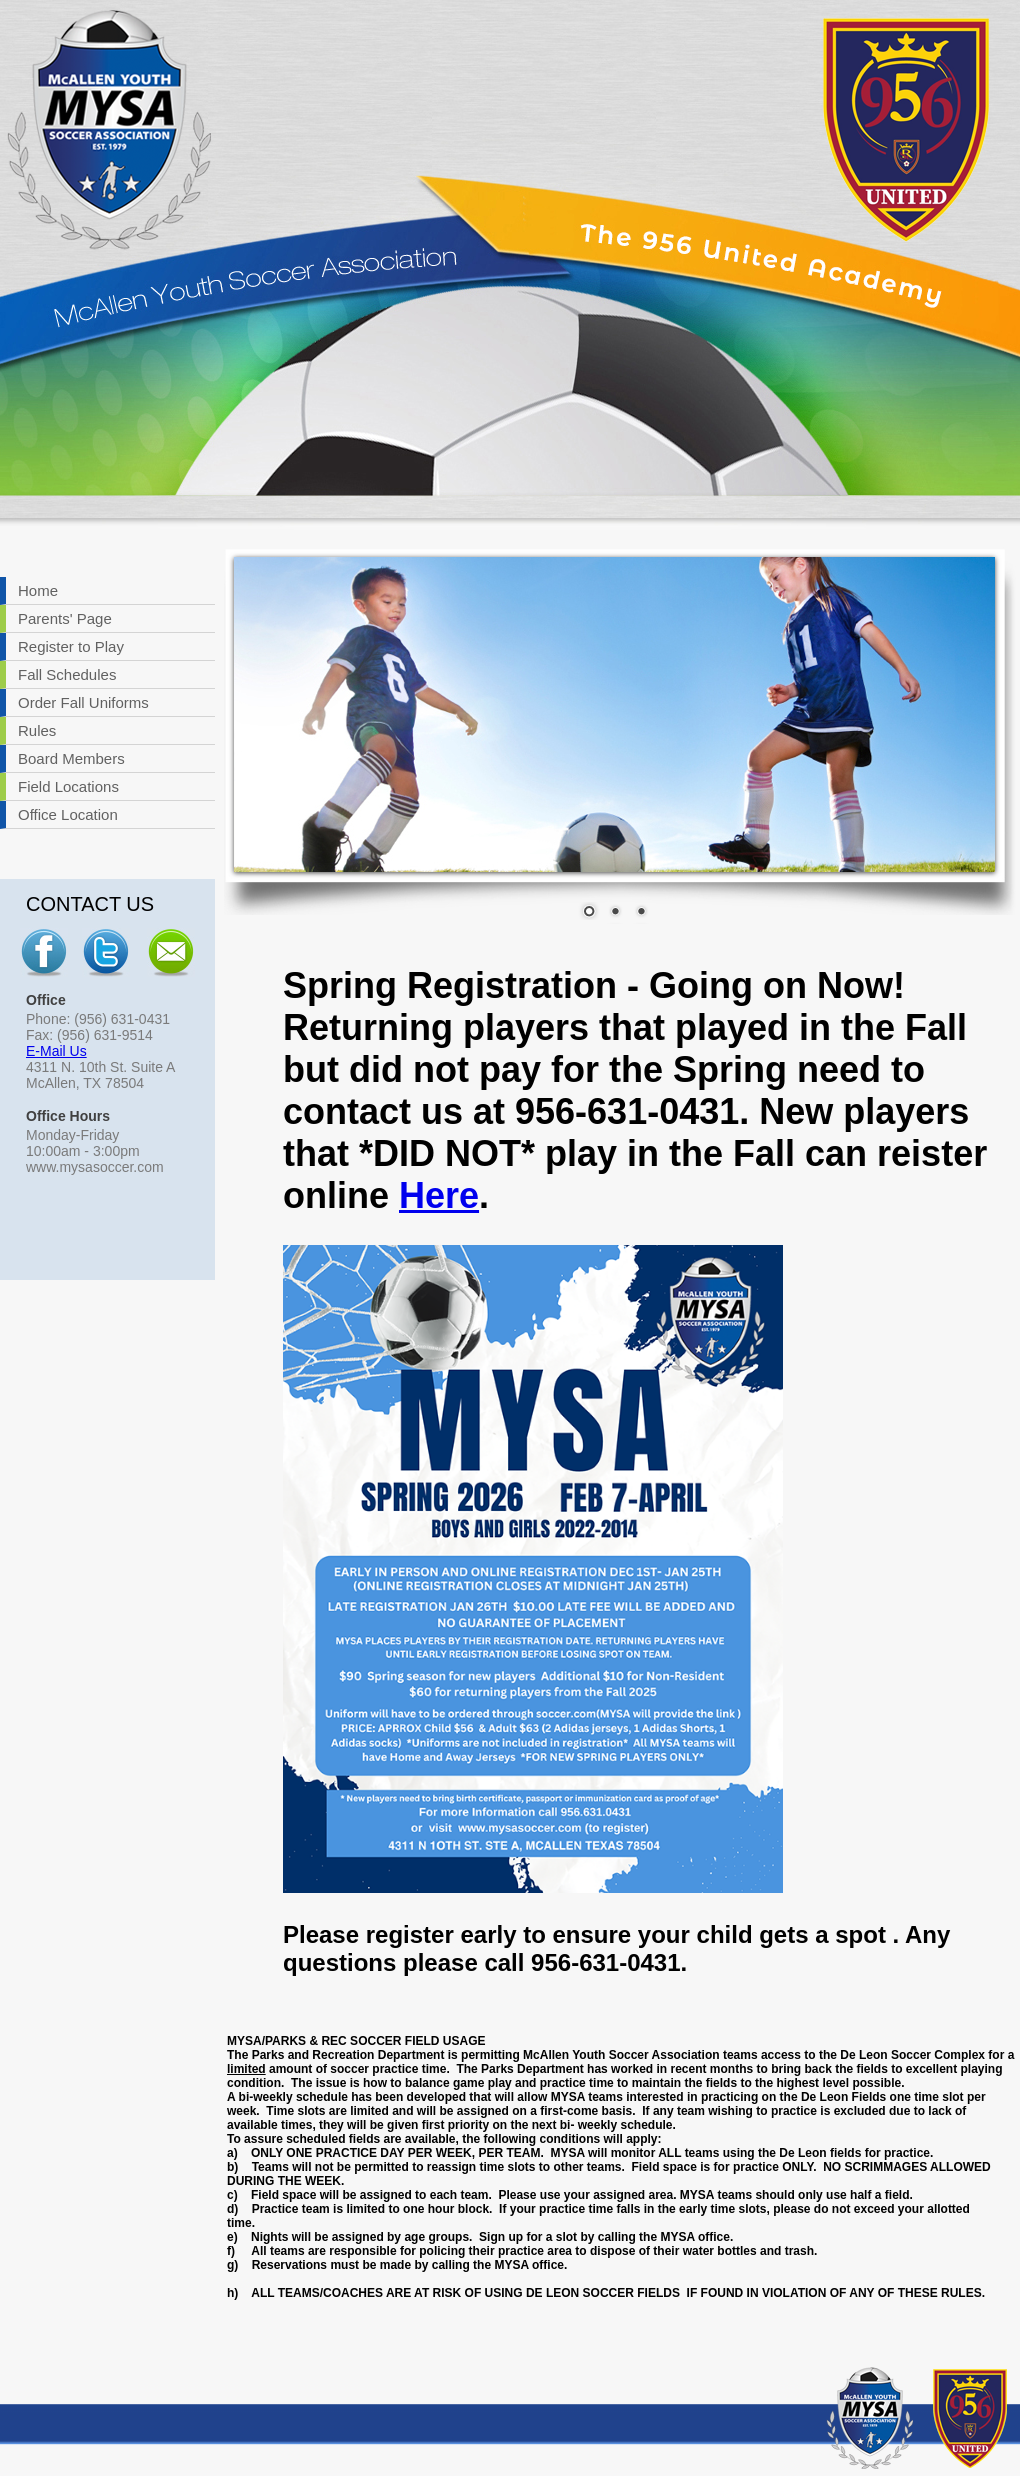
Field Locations (68, 786)
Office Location (68, 814)
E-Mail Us (56, 1051)
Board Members (71, 758)
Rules (37, 730)
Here (439, 1195)
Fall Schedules (67, 674)
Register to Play (71, 646)
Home (38, 590)
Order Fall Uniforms (83, 702)
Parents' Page (65, 618)
